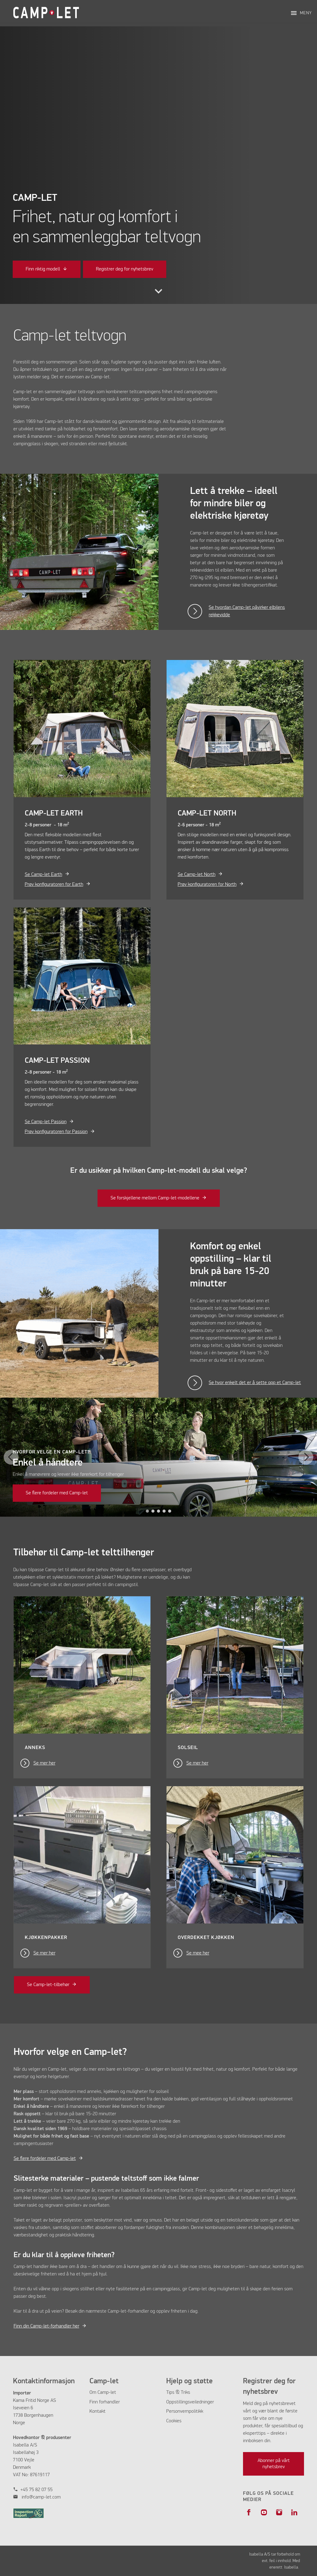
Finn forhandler (104, 2402)
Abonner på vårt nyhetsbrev (274, 2463)
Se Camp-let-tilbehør (48, 1984)
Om (93, 2392)
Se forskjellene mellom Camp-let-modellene (155, 1198)
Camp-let (107, 2392)
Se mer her (44, 1763)
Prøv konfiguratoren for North (207, 884)
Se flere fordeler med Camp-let (57, 1493)
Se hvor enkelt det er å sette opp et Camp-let (255, 1382)
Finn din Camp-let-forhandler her (46, 2326)
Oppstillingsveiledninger (190, 2402)
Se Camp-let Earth (43, 874)
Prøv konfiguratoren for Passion (56, 1131)
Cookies (173, 2421)
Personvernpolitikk (184, 2411)
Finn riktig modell (43, 269)
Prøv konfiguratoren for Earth (54, 884)
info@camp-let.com (41, 2497)
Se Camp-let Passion (46, 1121)
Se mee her (197, 1953)
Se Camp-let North (196, 874)
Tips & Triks (178, 2392)
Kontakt (97, 2411)
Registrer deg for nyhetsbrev (124, 269)
